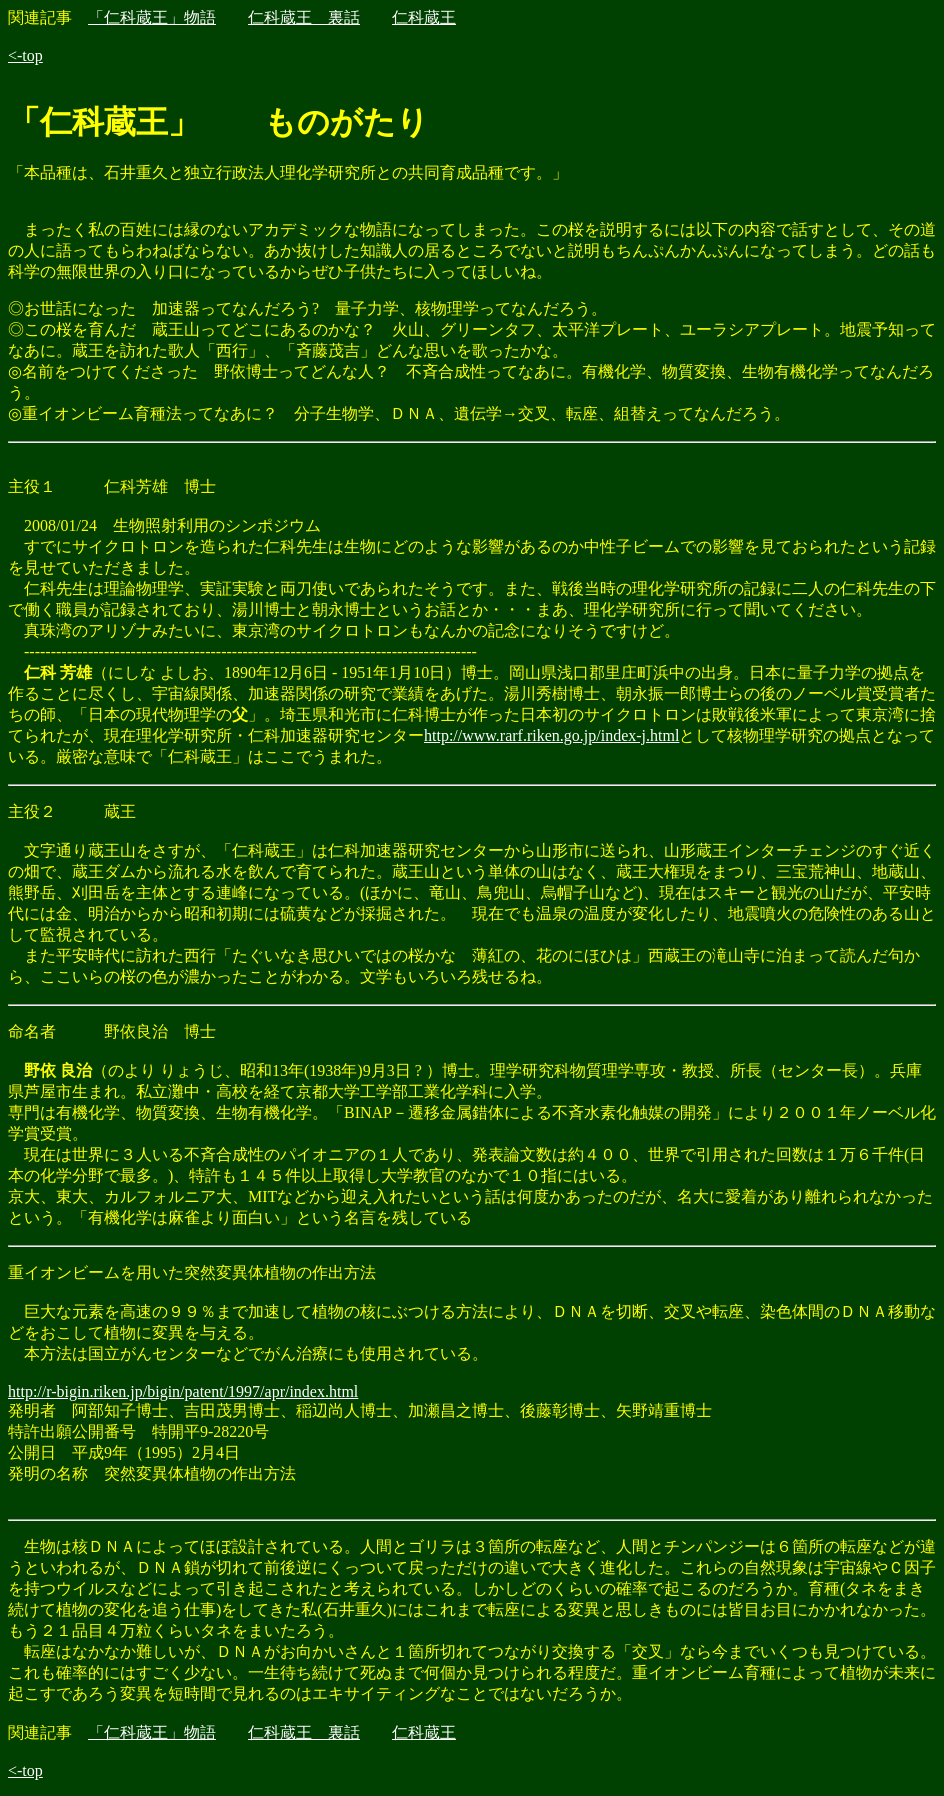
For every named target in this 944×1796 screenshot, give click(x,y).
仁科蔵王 (424, 17)
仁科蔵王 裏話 (304, 17)
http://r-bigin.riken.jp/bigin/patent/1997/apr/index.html (183, 1391)
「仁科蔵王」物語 (152, 17)
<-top (25, 55)
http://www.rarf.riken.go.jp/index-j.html (551, 735)
